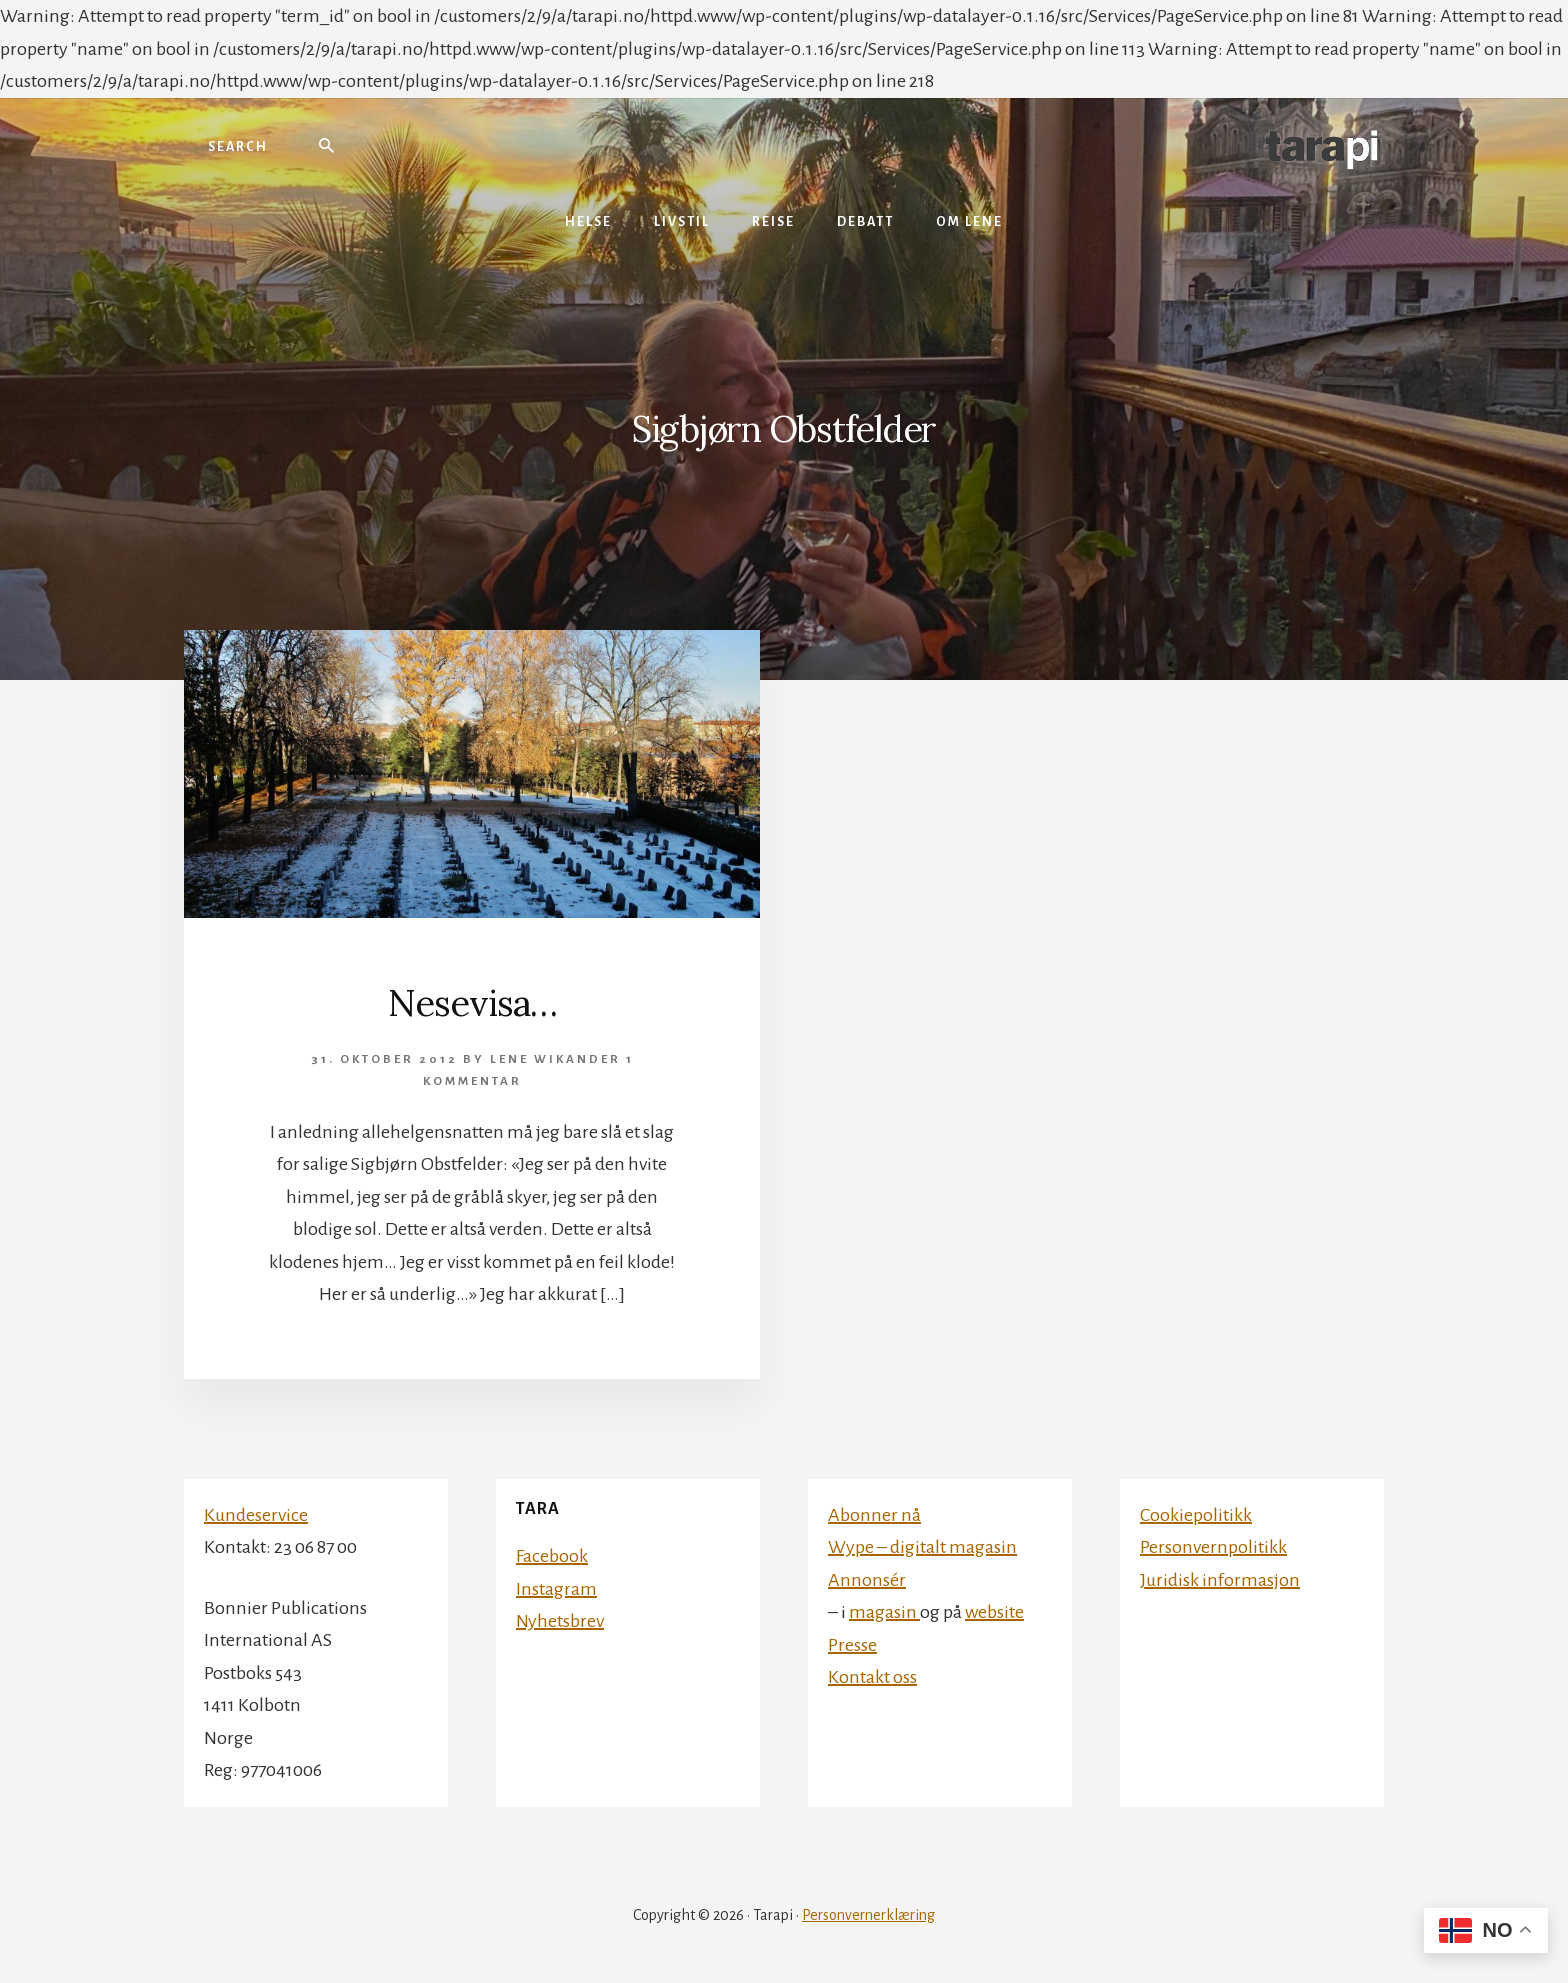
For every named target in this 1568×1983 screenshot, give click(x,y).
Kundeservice (256, 1515)
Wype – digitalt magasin (922, 1547)
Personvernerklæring (868, 1915)
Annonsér (867, 1580)
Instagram (556, 1589)
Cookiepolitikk (1196, 1515)
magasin (884, 1612)
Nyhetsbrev (560, 1621)
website (994, 1612)
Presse (852, 1645)
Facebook (552, 1556)
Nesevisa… (472, 1003)
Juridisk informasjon (1220, 1580)
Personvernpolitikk (1213, 1547)
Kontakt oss (872, 1677)
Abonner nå (874, 1515)
